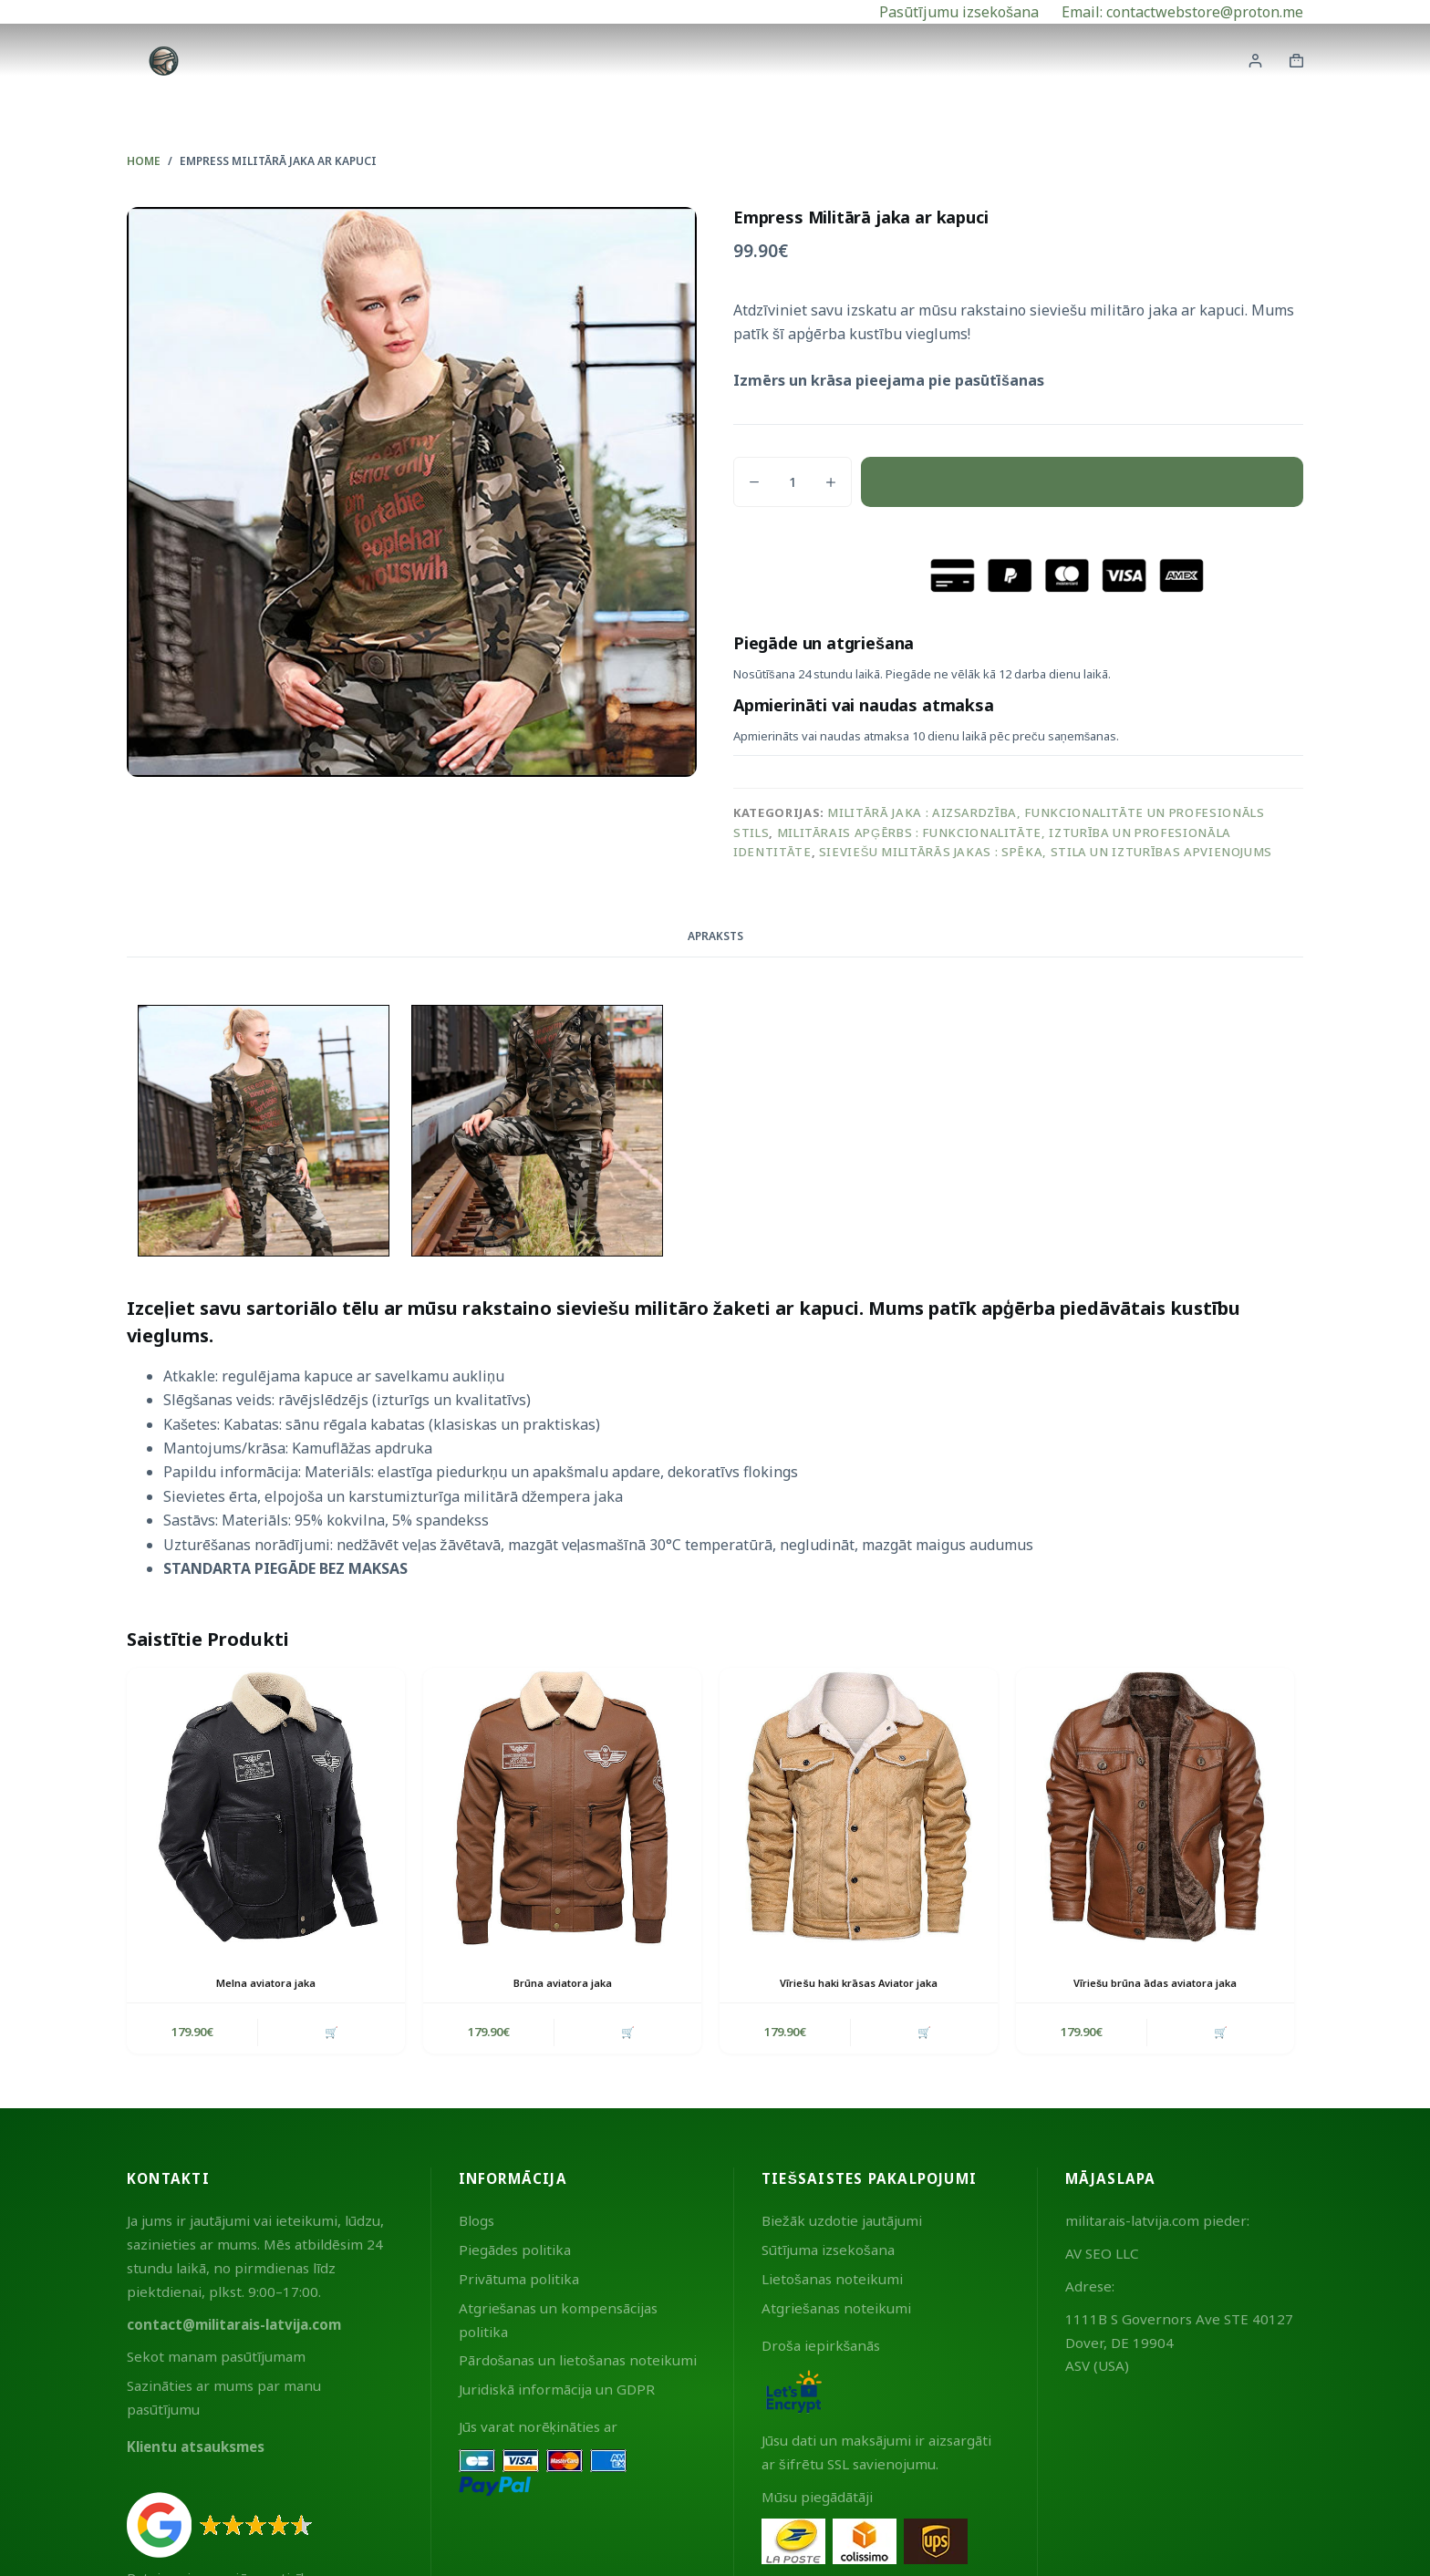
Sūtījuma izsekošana (828, 2253)
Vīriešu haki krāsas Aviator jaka (859, 1983)
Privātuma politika (519, 2282)
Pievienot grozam (1082, 481)
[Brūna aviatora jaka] (562, 1807)
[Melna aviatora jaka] (266, 1807)
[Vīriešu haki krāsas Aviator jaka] (859, 1807)
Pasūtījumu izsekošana (959, 12)
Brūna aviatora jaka (562, 1983)
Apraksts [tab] (715, 936)
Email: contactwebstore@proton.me (1182, 12)
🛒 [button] (329, 2033)
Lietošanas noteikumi (832, 2282)
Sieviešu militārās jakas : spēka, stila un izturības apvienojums (1045, 851)
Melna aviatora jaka (266, 1983)
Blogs (476, 2224)
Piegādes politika (515, 2253)
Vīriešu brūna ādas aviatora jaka (1155, 1983)
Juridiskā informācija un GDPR (557, 2393)
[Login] (1255, 60)
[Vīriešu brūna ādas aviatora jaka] (1155, 1807)
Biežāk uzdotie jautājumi (842, 2224)
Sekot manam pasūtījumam (216, 2360)
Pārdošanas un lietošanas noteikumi (578, 2363)
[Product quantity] (792, 482)
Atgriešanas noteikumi (836, 2311)
